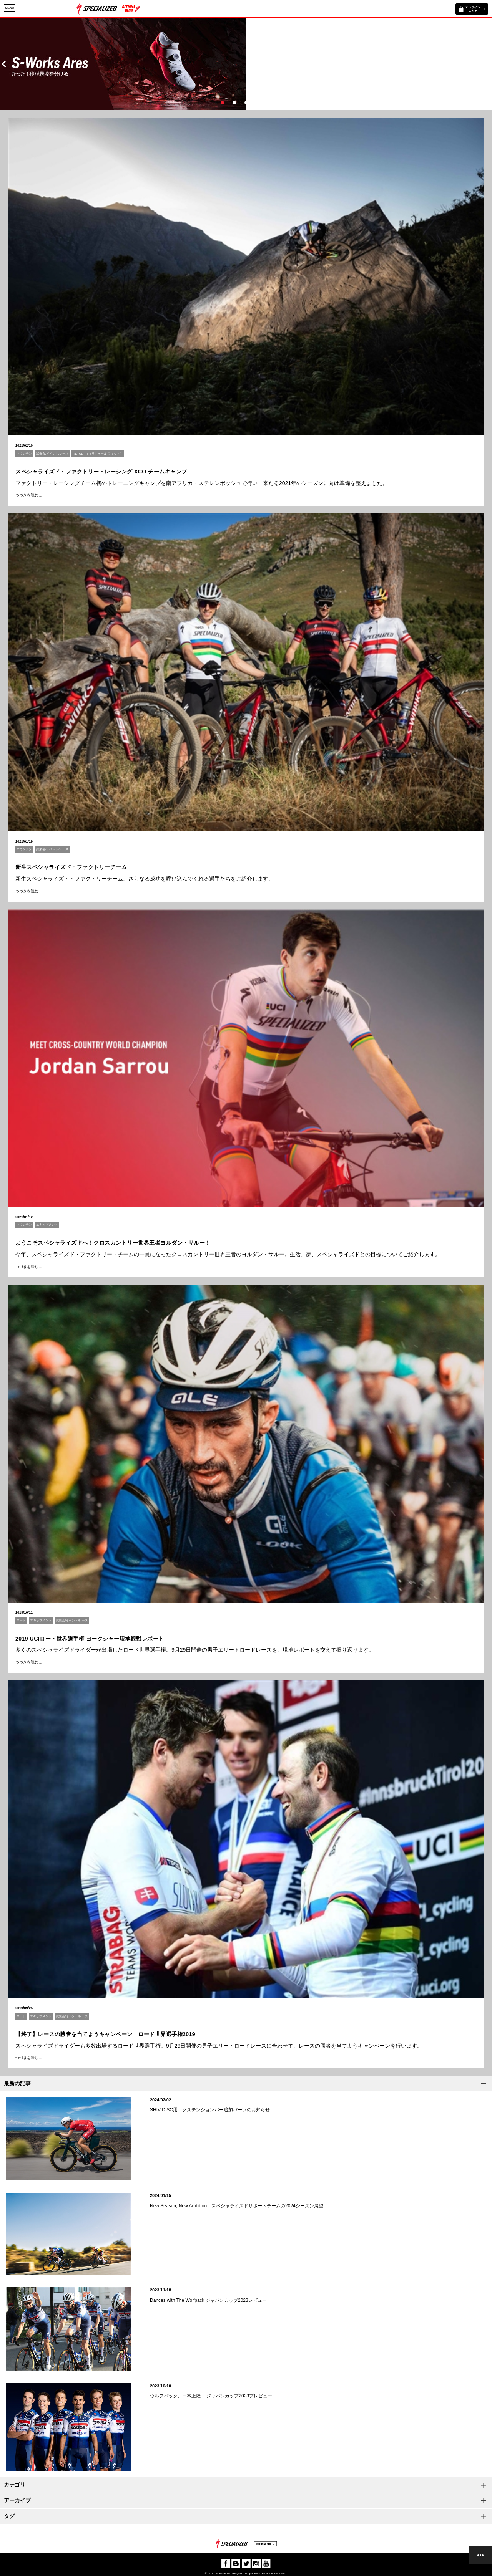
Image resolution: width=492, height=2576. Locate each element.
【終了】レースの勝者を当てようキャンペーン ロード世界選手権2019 (105, 2034)
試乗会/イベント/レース (52, 453)
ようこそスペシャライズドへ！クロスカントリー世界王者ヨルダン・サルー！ (113, 1243)
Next (488, 64)
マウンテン (24, 453)
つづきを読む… (28, 495)
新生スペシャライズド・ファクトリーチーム (71, 867)
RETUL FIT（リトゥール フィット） (98, 453)
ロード (21, 1620)
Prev (4, 64)
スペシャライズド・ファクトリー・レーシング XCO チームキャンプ (101, 472)
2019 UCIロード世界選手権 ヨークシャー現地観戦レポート (89, 1639)
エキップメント (47, 1225)
